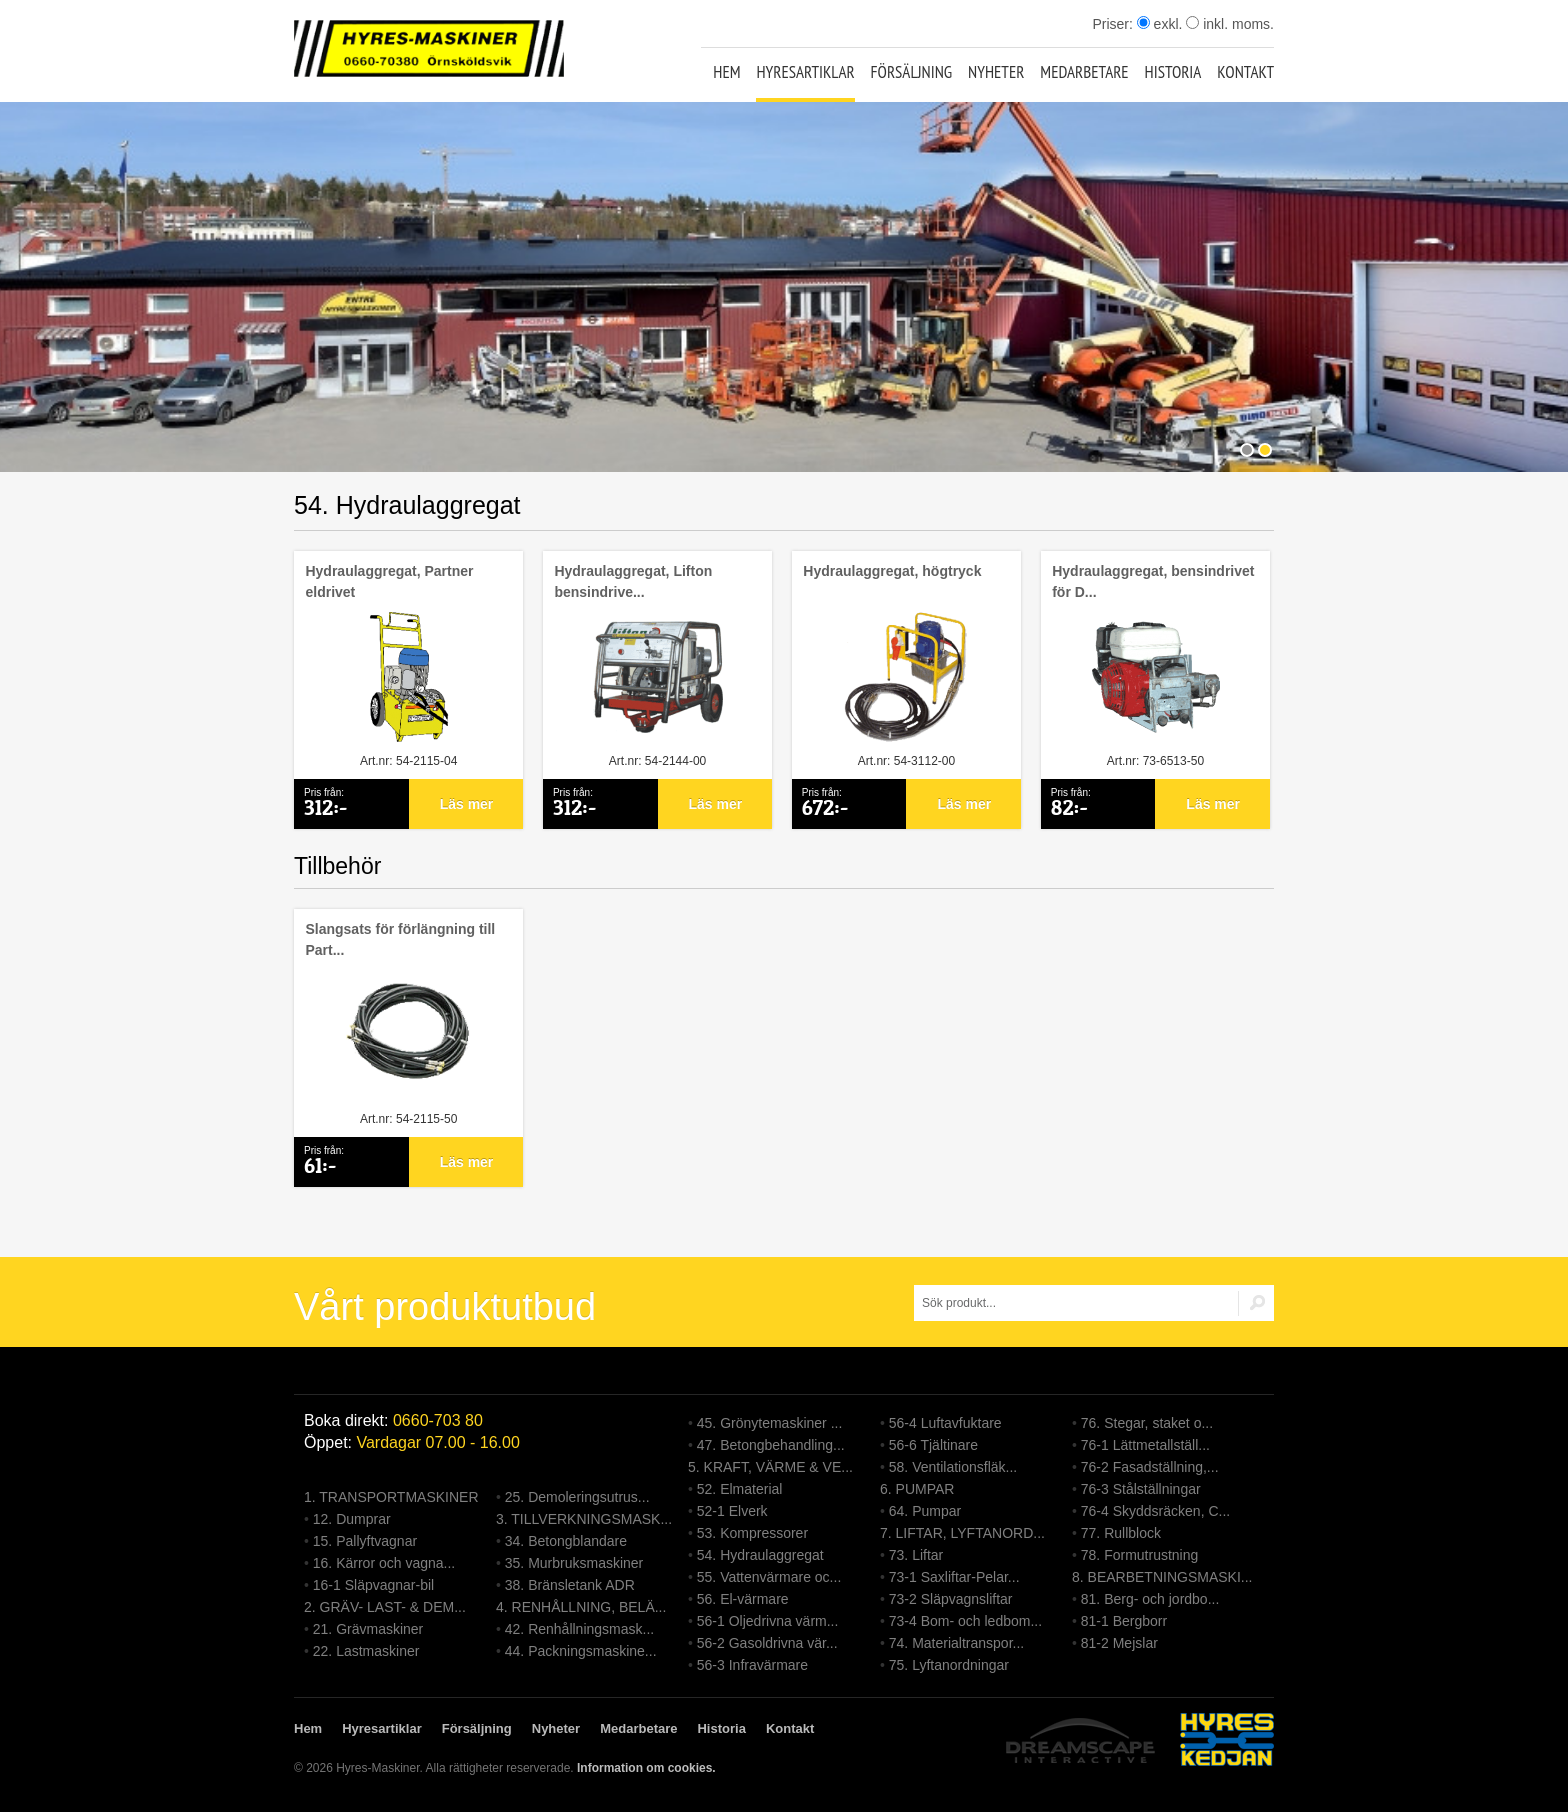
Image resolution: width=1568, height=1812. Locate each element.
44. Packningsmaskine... (581, 1651)
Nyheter (996, 72)
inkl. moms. (1230, 24)
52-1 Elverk (732, 1511)
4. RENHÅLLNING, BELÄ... (581, 1607)
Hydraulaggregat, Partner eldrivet (389, 581)
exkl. (1160, 24)
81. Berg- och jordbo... (1150, 1599)
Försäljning (912, 72)
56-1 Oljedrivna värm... (768, 1621)
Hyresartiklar (805, 72)
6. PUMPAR (917, 1489)
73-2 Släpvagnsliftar (951, 1599)
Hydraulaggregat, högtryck (892, 571)
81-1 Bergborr (1124, 1621)
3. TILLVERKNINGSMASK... (584, 1519)
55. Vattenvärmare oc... (769, 1577)
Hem (726, 72)
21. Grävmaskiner (368, 1629)
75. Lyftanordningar (949, 1665)
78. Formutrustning (1140, 1555)
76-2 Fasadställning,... (1150, 1467)
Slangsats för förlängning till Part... (400, 939)
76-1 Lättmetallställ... (1145, 1445)
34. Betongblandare (566, 1541)
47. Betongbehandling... (771, 1445)
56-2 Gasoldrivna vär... (767, 1643)
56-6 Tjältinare (933, 1445)
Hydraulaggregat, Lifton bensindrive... (633, 581)
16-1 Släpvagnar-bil (373, 1585)
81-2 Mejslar (1119, 1643)
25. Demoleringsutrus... (577, 1497)
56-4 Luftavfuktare (945, 1423)
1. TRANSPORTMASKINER (391, 1497)
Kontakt (1245, 72)
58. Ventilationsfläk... (953, 1467)
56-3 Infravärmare (752, 1665)
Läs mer (467, 804)
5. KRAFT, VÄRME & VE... (770, 1467)
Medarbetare (1084, 72)
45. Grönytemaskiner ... (770, 1423)
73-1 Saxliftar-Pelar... (954, 1577)
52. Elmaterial (740, 1489)
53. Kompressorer (752, 1533)
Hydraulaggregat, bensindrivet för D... (1153, 581)
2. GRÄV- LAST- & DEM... (385, 1607)
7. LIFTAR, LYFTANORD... (962, 1533)
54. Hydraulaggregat (760, 1555)
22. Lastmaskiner (366, 1651)
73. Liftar (916, 1555)
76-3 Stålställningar (1141, 1489)
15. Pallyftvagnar (365, 1541)
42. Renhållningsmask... (579, 1629)
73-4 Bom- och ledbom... (965, 1621)
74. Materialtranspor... (956, 1643)
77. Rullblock (1121, 1533)
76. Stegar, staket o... (1147, 1423)
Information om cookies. (646, 1768)
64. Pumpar (925, 1511)
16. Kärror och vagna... (384, 1563)
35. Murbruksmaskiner (574, 1563)
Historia (1173, 72)
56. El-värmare (743, 1599)
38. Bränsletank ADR (570, 1585)
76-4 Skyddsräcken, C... (1155, 1511)
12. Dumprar (352, 1519)
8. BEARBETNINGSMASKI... (1162, 1577)
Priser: (1114, 24)
